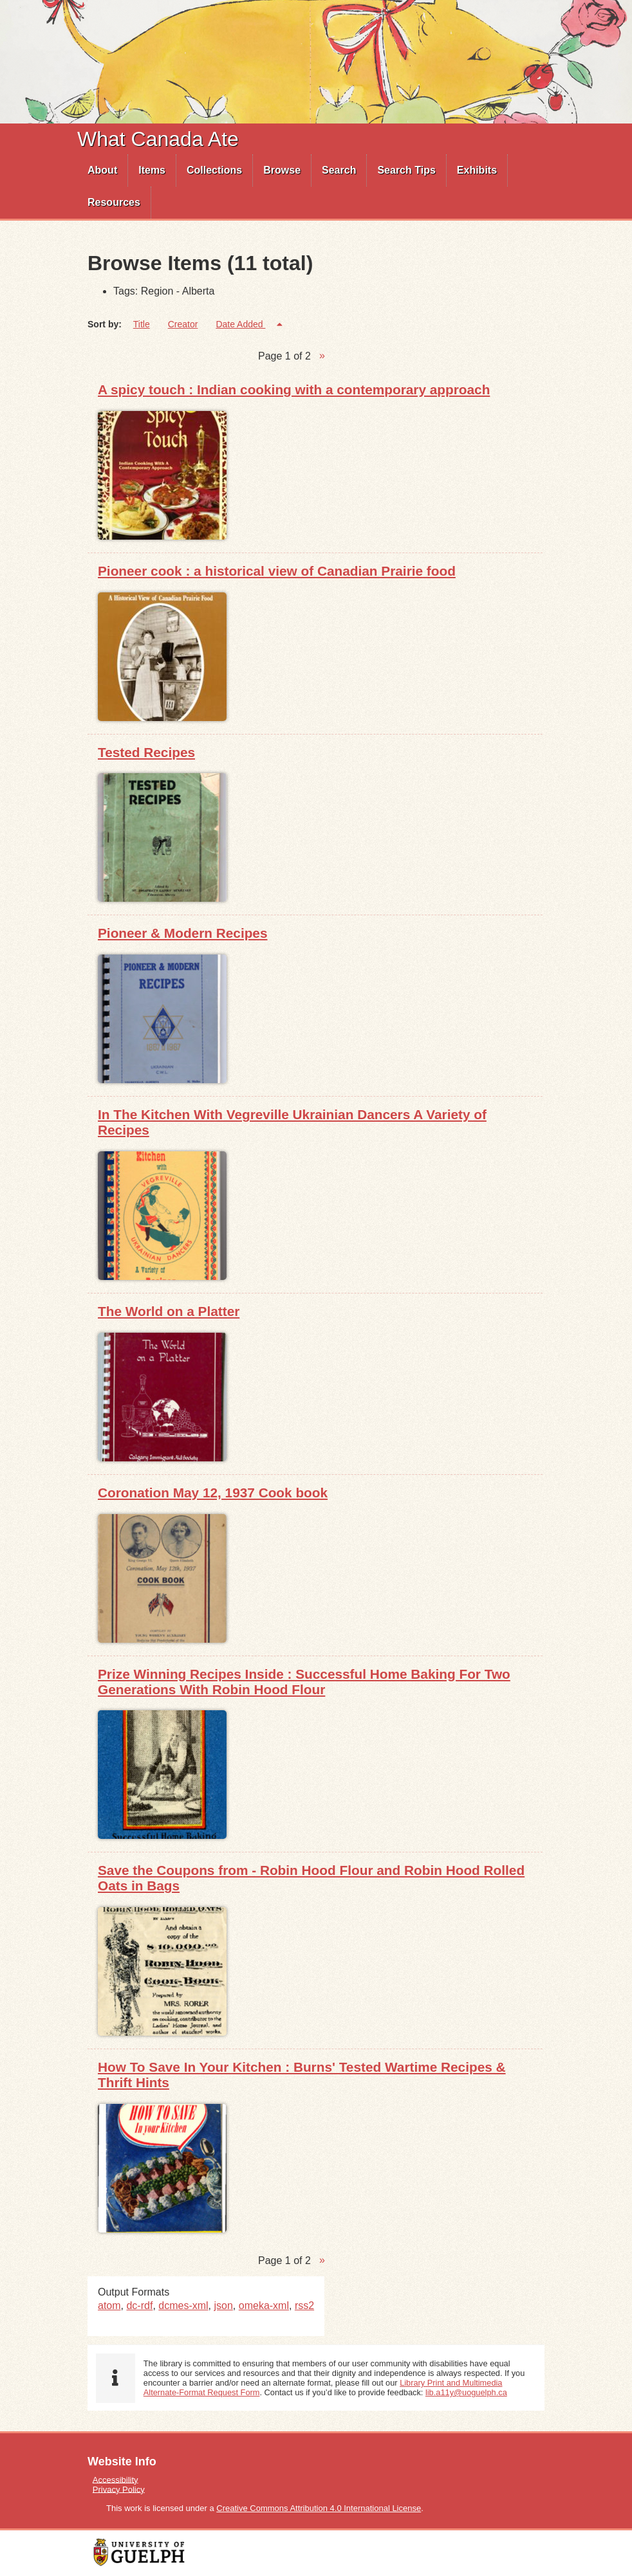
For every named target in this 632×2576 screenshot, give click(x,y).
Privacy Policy (119, 2489)
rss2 (304, 2305)
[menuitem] (102, 170)
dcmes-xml (183, 2305)
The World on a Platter (168, 1311)
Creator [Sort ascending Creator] (183, 324)
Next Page (322, 356)
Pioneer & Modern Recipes (183, 933)
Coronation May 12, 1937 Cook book (213, 1492)
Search (339, 170)
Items (151, 170)
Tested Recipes (146, 752)
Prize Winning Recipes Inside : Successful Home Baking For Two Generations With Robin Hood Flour (304, 1682)
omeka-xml (264, 2305)
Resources (114, 202)
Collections (214, 170)
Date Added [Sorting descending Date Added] (240, 324)
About (102, 170)
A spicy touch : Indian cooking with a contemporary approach (294, 389)
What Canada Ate (158, 139)
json (223, 2305)
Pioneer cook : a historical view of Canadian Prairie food (277, 570)
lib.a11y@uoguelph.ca (466, 2392)
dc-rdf (139, 2305)
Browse (282, 170)
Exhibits (477, 170)
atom (109, 2305)
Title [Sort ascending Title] (141, 324)
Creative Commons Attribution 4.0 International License (318, 2508)
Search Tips (406, 170)
